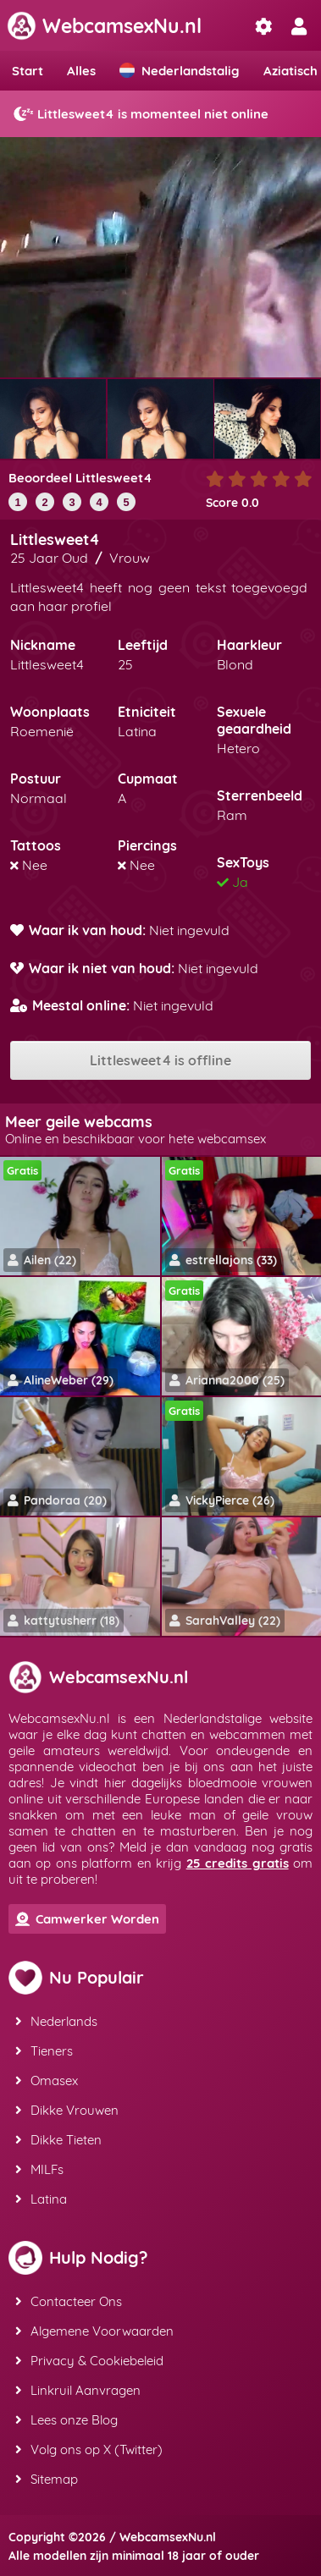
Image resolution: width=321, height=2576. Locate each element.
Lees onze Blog (66, 2420)
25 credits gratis (237, 1863)
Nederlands (56, 2021)
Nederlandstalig (179, 71)
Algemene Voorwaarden (94, 2331)
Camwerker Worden (87, 1919)
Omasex (46, 2080)
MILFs (39, 2169)
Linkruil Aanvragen (78, 2390)
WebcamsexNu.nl (104, 26)
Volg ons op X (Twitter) (89, 2449)
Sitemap (46, 2479)
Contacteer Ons (68, 2301)
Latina (41, 2199)
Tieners (44, 2051)
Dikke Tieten (58, 2140)
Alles (81, 71)
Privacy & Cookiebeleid (89, 2361)
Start (27, 71)
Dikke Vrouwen (67, 2110)
